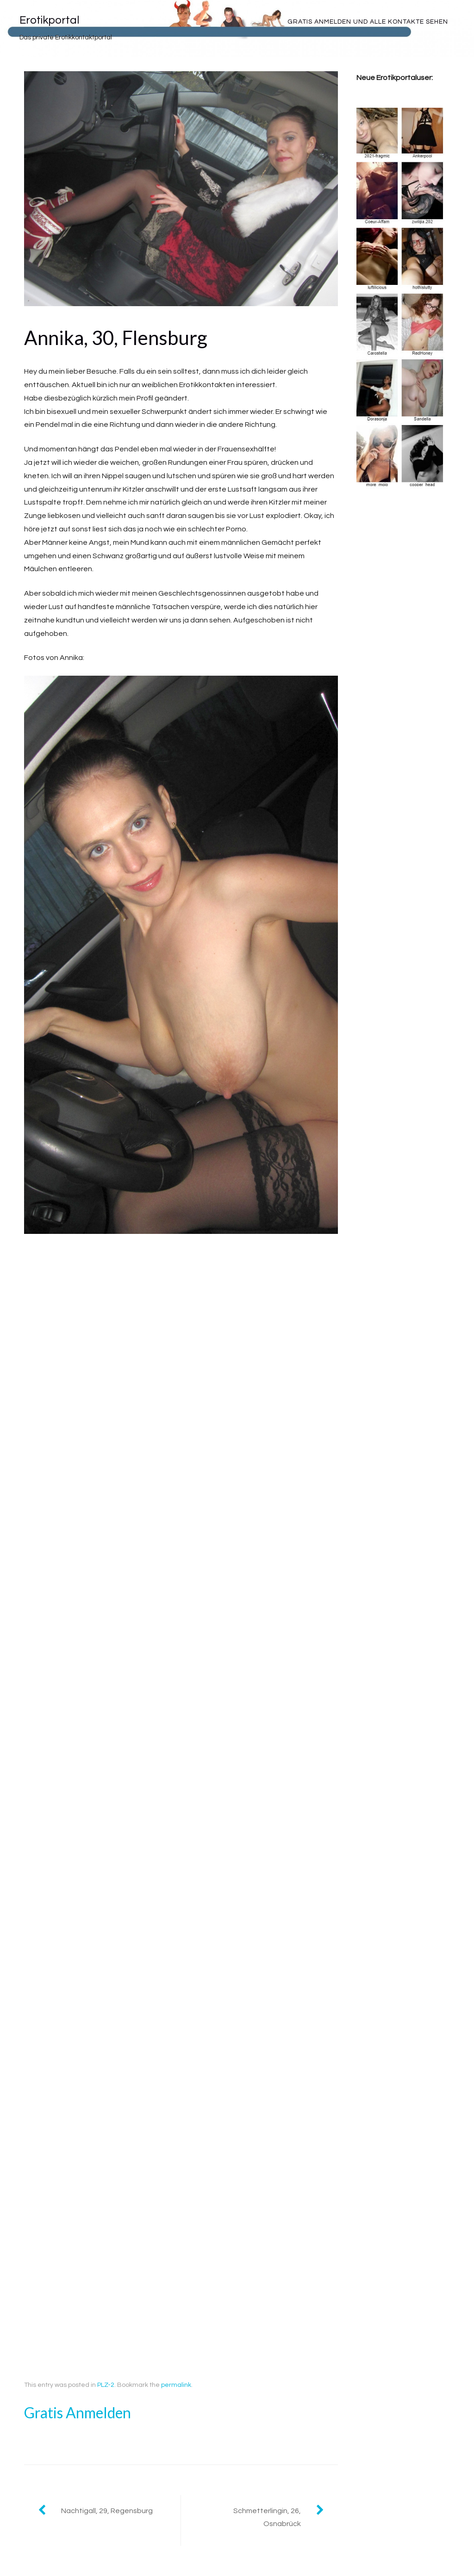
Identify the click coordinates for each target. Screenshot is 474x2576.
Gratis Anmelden (77, 2412)
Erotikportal (49, 20)
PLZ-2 (105, 2385)
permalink (176, 2385)
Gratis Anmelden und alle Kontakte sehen (367, 21)
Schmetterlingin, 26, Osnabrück (267, 2517)
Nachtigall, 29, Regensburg (107, 2510)
